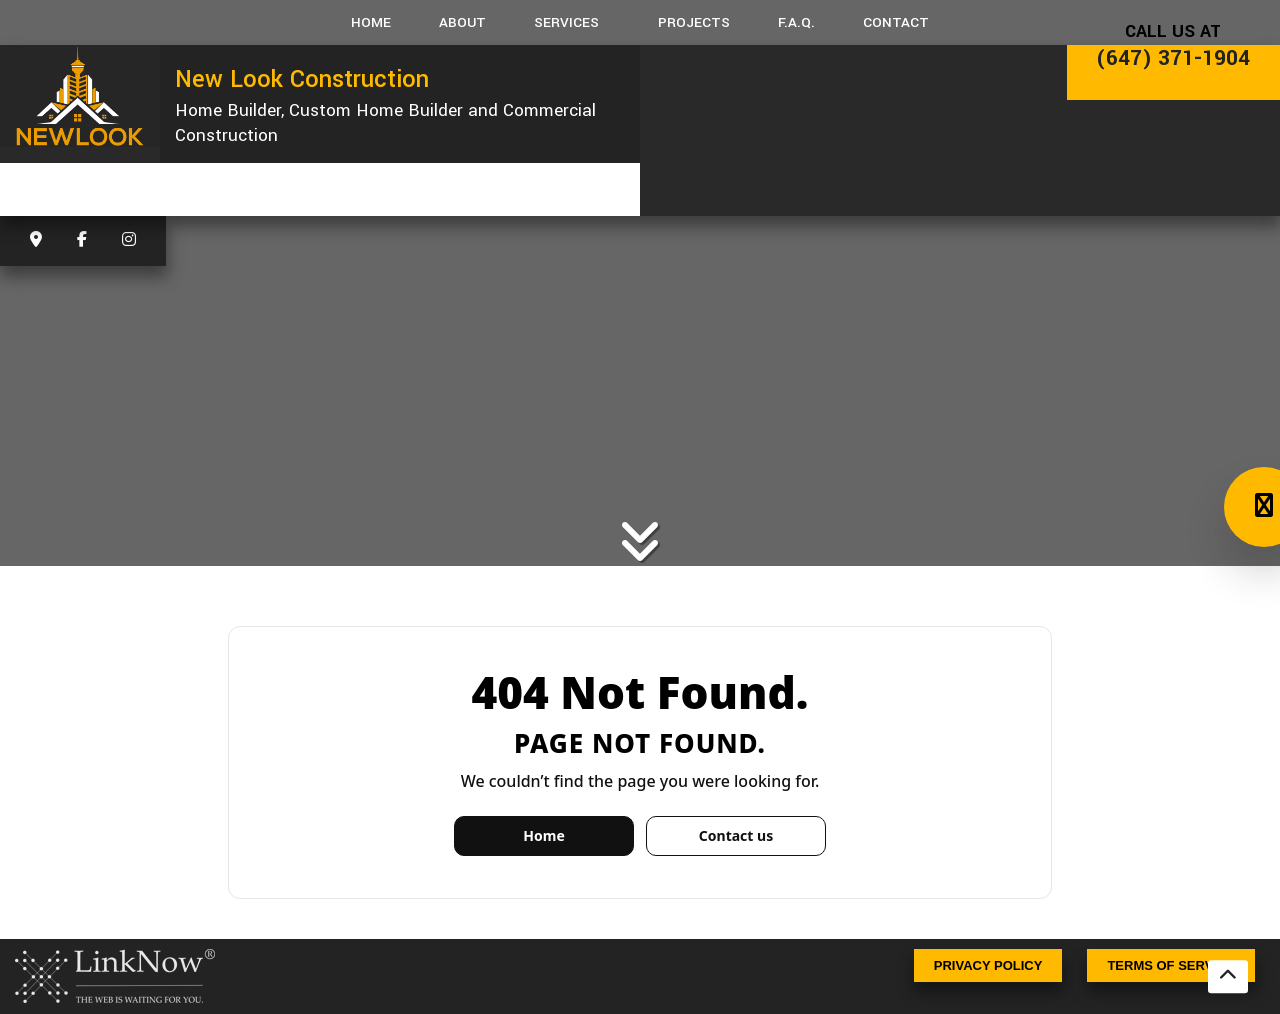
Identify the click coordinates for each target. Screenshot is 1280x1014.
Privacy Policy (988, 965)
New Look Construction (302, 79)
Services (566, 22)
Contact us (736, 835)
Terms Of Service (1171, 965)
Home (371, 22)
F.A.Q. (796, 22)
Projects (694, 22)
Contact (896, 22)
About (462, 22)
